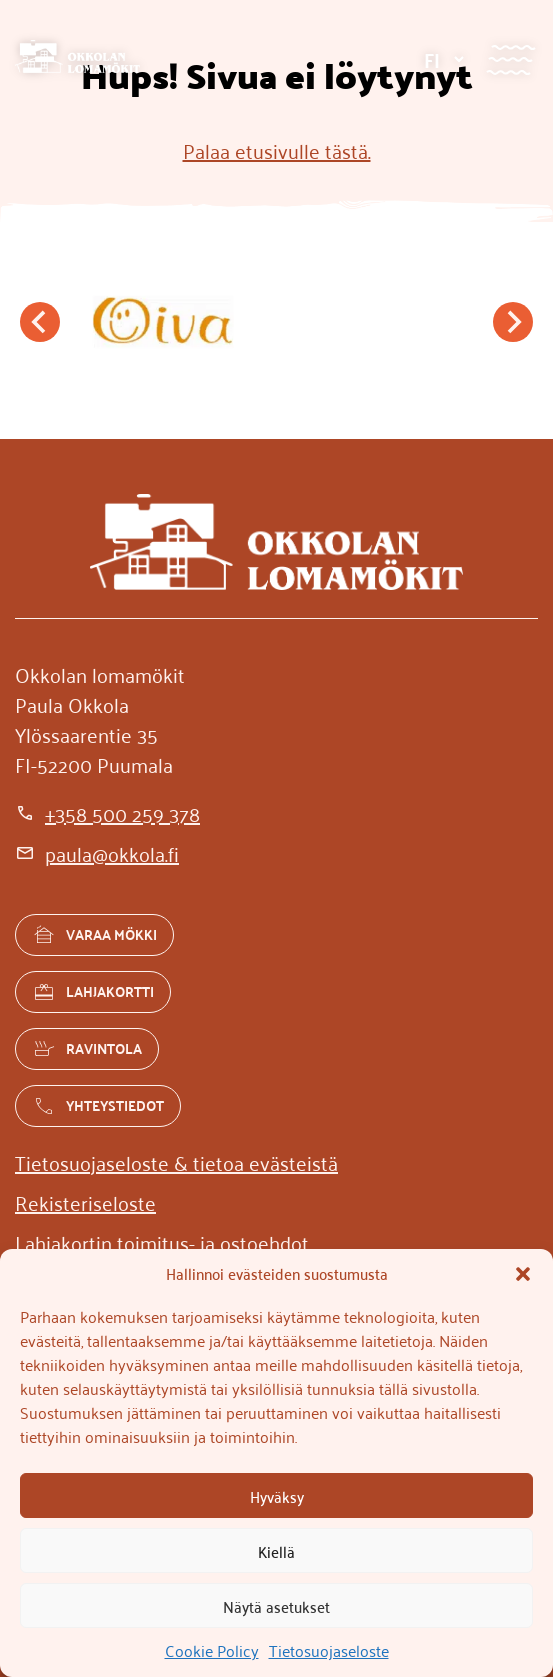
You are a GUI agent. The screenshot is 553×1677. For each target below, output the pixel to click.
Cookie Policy (212, 1650)
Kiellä (276, 1551)
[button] (523, 1274)
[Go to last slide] (40, 322)
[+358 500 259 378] (107, 813)
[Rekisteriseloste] (85, 1202)
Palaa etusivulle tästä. (277, 150)
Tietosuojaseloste (329, 1650)
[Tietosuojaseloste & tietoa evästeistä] (176, 1162)
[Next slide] (513, 322)
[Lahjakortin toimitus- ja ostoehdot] (162, 1242)
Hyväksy (277, 1496)
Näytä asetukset (276, 1606)
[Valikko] (510, 59)
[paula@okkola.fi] (97, 853)
